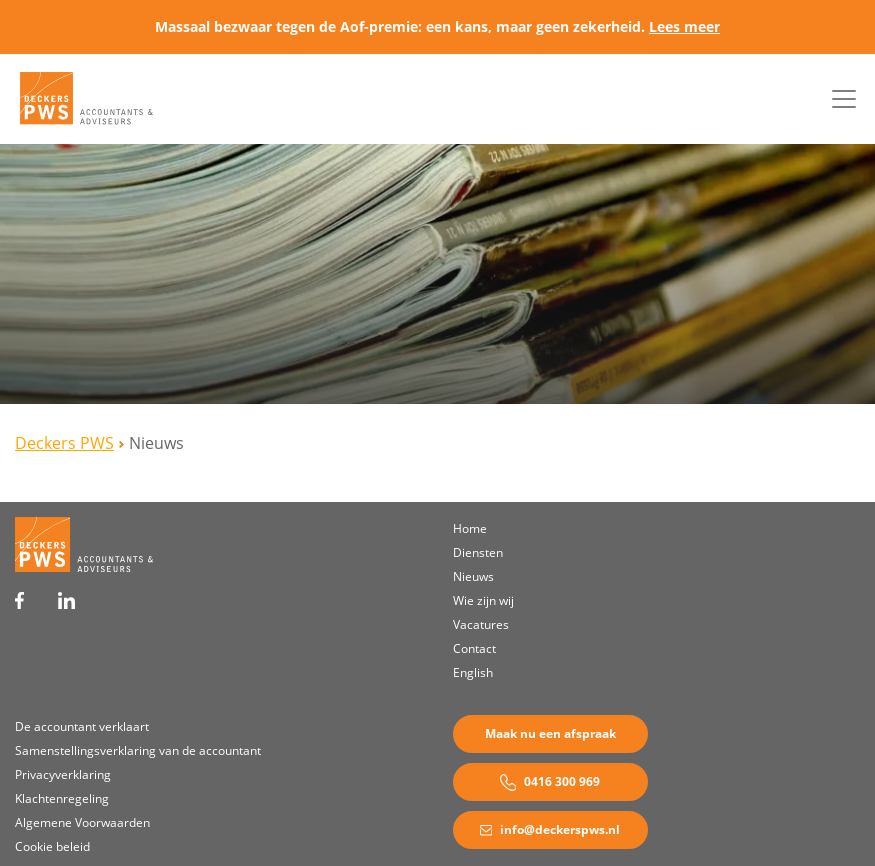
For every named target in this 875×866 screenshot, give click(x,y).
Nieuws (473, 576)
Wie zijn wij (483, 600)
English (473, 672)
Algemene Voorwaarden (82, 822)
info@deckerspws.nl (550, 829)
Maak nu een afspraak (550, 733)
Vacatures (481, 624)
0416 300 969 (550, 782)
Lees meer (684, 26)
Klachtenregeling (62, 798)
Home (470, 528)
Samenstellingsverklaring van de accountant (138, 750)
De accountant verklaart (82, 726)
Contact (474, 648)
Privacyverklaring (63, 774)
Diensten (478, 552)
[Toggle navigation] (844, 99)
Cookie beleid (52, 846)
